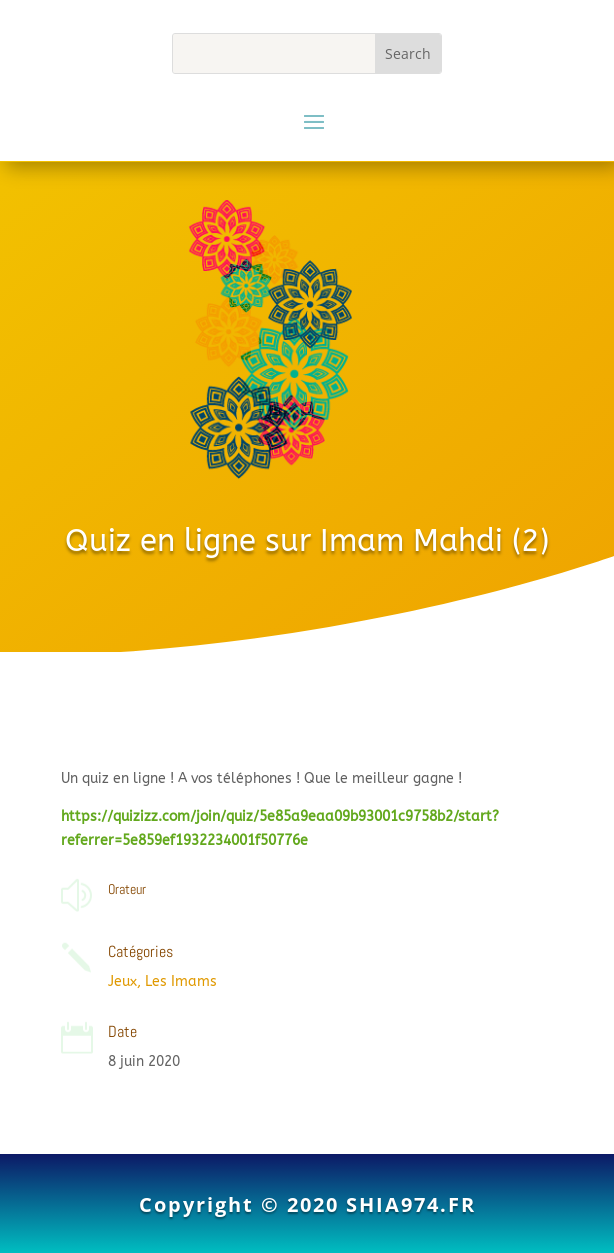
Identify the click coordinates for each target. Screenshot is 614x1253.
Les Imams (181, 981)
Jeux (122, 981)
